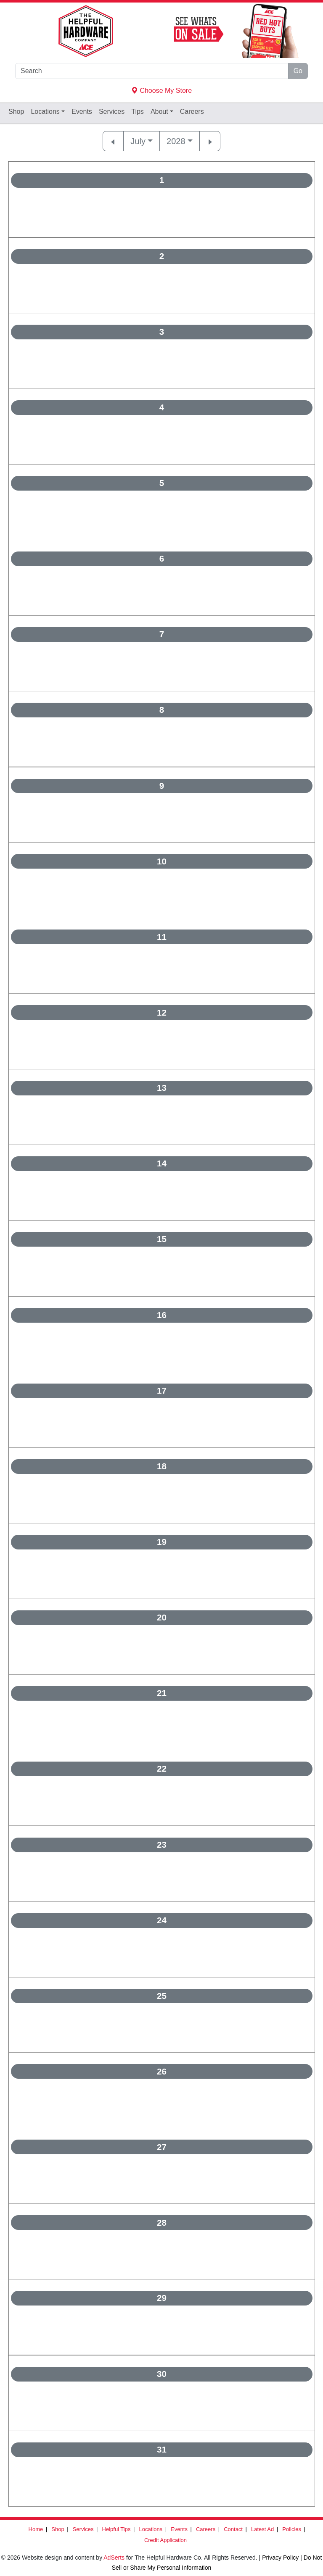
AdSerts (113, 2557)
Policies (291, 2529)
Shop (16, 111)
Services (111, 111)
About (159, 111)
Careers (192, 111)
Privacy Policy (280, 2557)
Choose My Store (161, 90)
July (138, 141)
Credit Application (165, 2540)
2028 (176, 141)
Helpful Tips (116, 2529)
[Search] (152, 71)
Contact (233, 2529)
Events (81, 111)
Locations (45, 111)
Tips (137, 111)
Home (36, 2529)
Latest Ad (262, 2529)
